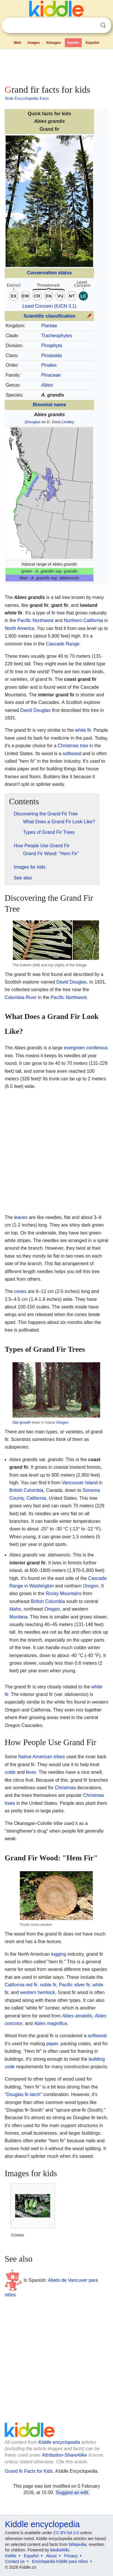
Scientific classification (49, 316)
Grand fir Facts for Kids (29, 2471)
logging (58, 1954)
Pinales (48, 365)
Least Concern (37, 306)
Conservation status (49, 272)
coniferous (97, 1047)
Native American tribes (41, 1756)
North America (19, 628)
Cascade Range (62, 643)
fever (31, 1772)
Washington (41, 1585)
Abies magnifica (50, 2023)
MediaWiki (59, 2550)
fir (53, 612)
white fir (83, 730)
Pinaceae (51, 375)
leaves (20, 1217)
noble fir (48, 1984)
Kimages (53, 43)
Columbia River (20, 997)
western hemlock (37, 1992)
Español (92, 43)
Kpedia (73, 43)
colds (10, 1772)
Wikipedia (77, 2544)
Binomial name (49, 404)
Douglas (33, 422)
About (51, 2555)
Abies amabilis (77, 2015)
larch (35, 2094)
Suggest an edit (72, 2492)
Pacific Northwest (36, 620)
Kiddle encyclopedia (59, 2442)
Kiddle (10, 2555)
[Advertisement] (56, 65)
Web (17, 43)
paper (52, 2043)
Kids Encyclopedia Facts (27, 98)
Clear (91, 25)
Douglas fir (17, 2094)
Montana (18, 1616)
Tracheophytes (56, 335)
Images (34, 43)
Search (103, 25)
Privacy (71, 2555)
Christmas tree (73, 745)
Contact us (15, 2561)
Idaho (15, 1608)
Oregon (62, 1422)
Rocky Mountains (64, 1593)
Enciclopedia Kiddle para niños (60, 2561)
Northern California (83, 620)
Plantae (49, 325)
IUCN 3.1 (65, 306)
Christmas (65, 1787)
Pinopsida (51, 355)
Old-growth (22, 1422)
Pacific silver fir (74, 1984)
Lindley (68, 422)
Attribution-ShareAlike (64, 2455)
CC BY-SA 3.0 (66, 2532)
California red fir (21, 1984)
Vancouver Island (80, 1482)
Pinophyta (51, 345)
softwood (71, 753)
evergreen (74, 1047)
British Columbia (26, 1490)
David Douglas (35, 710)
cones (20, 1291)
